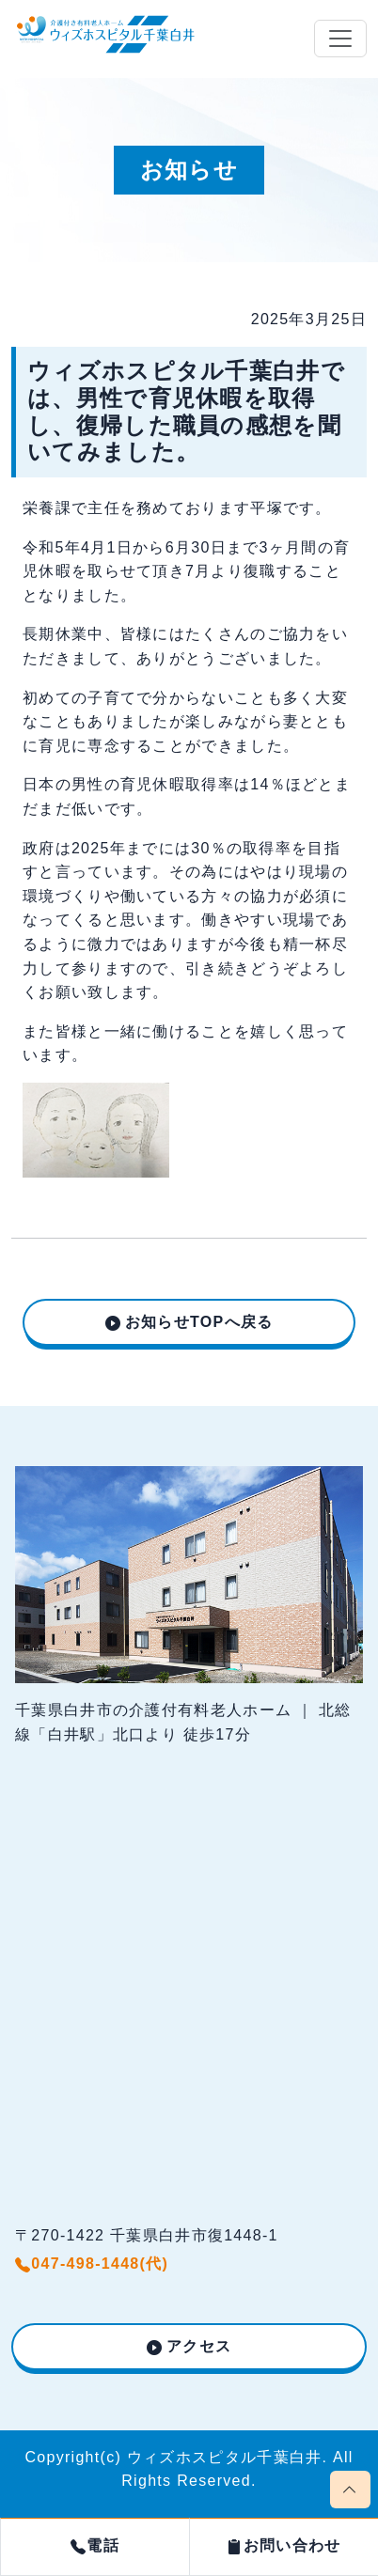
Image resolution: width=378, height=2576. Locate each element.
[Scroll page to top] (350, 2489)
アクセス (198, 2346)
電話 (95, 2545)
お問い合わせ (283, 2545)
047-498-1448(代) (91, 2264)
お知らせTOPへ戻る (199, 1322)
